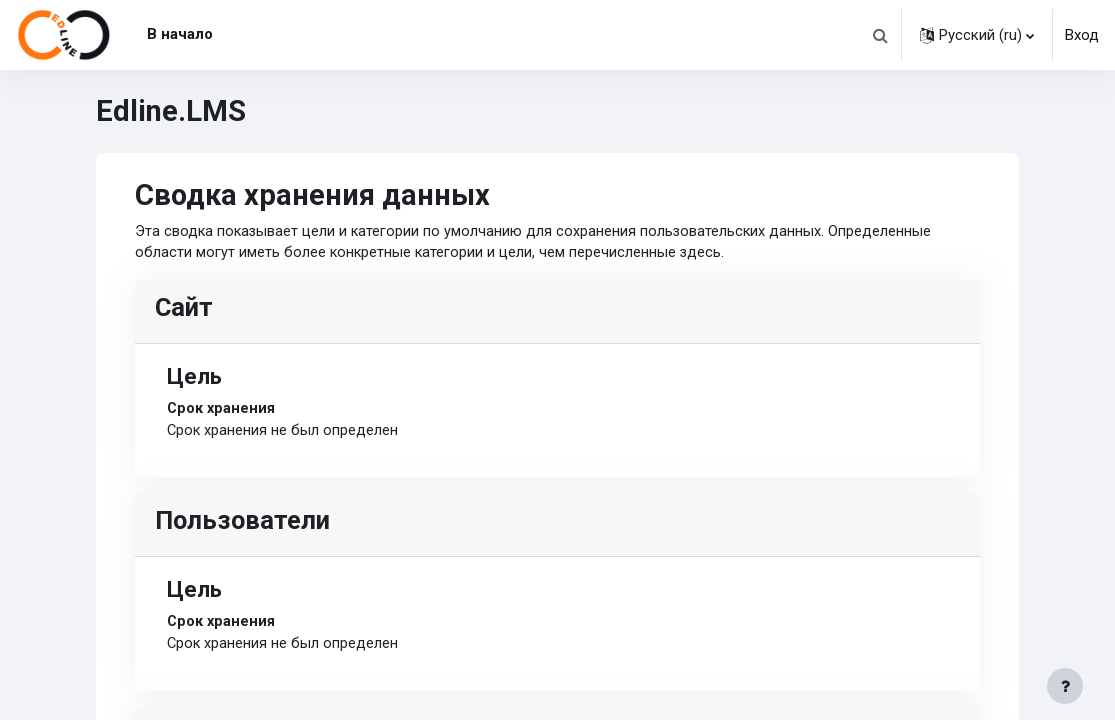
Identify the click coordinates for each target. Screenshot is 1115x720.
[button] (880, 35)
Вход (1082, 35)
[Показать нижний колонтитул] (1065, 686)
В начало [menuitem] (180, 34)
